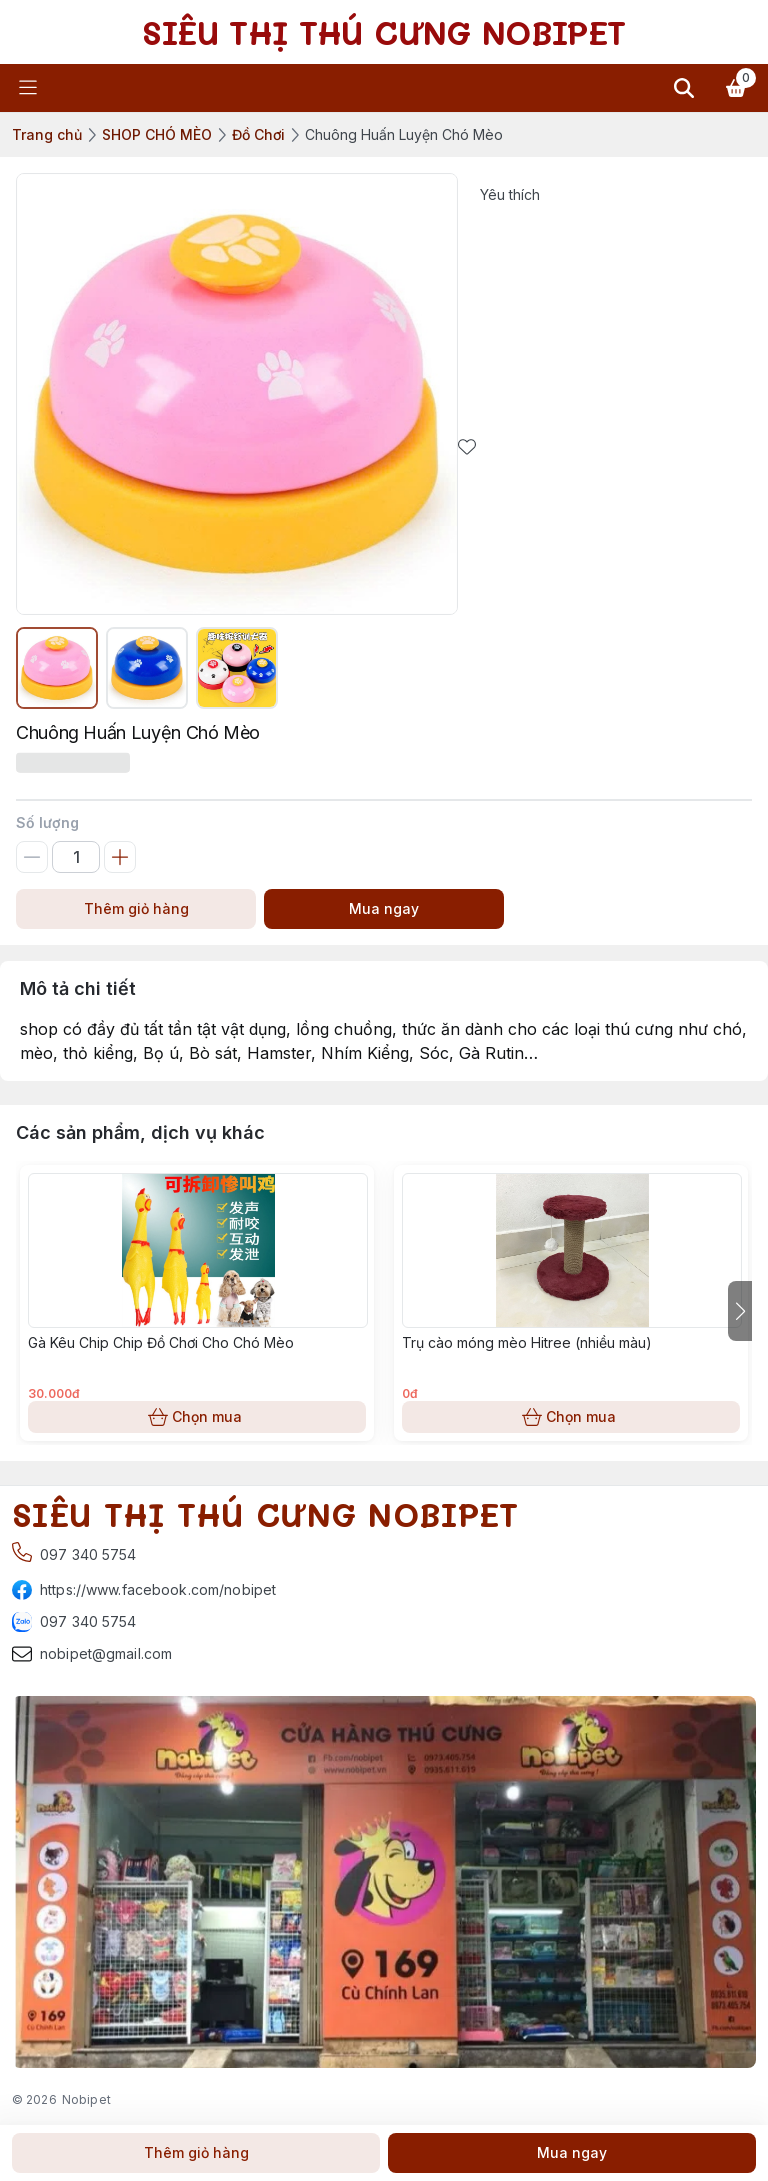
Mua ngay (384, 909)
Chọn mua (197, 1417)
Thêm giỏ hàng (136, 909)
